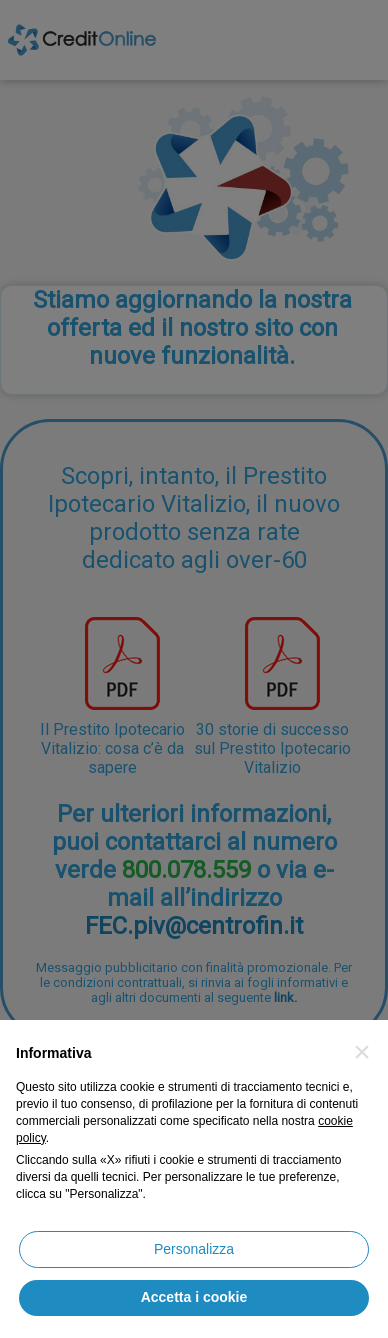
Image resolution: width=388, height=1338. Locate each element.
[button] (362, 1052)
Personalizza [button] (194, 1249)
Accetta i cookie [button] (194, 1297)
